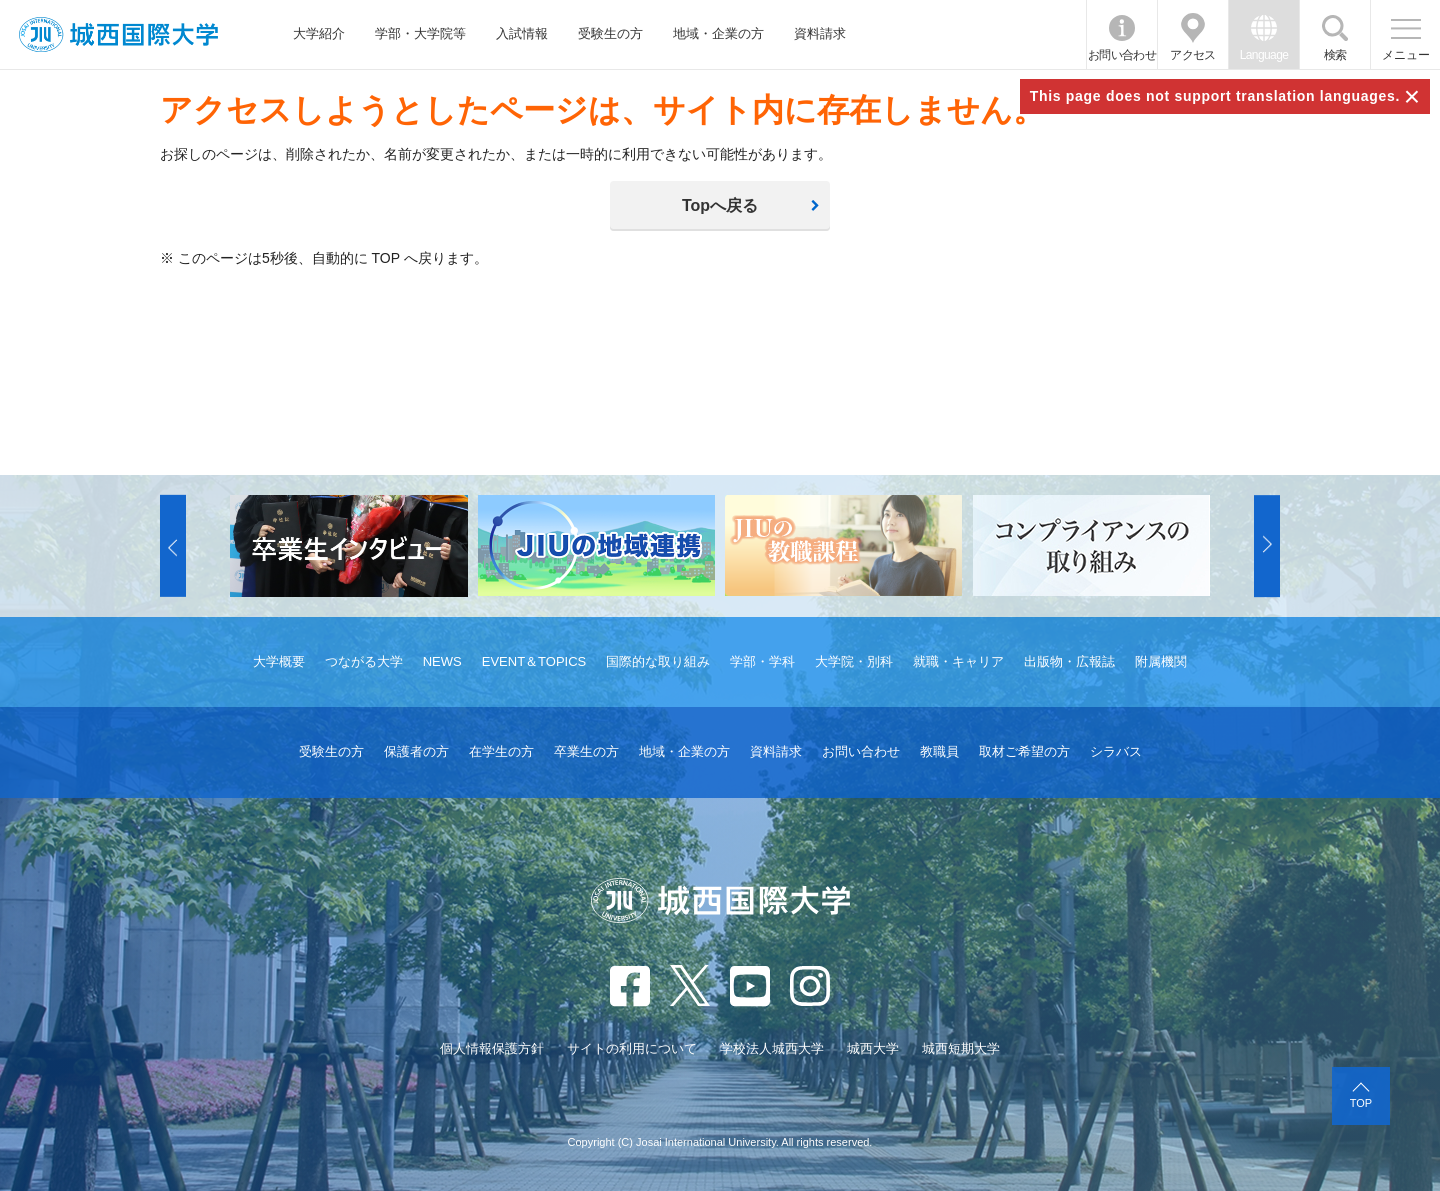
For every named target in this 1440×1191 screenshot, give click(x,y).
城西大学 (873, 1048)
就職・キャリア (958, 661)
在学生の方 (501, 751)
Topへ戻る (720, 205)
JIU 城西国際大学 (118, 34)
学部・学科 (762, 661)
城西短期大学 (961, 1048)
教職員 (939, 751)
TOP (1361, 1103)
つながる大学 (364, 661)
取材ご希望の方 (1024, 751)
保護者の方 (416, 751)
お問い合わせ (1122, 55)
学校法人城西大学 (772, 1048)
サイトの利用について (632, 1048)
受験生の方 (610, 33)
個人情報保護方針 (492, 1048)
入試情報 (522, 33)
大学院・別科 (854, 661)
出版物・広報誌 (1069, 661)
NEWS (442, 661)
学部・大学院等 (420, 33)
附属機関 (1161, 661)
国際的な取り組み (658, 661)
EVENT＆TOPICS (534, 661)
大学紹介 (319, 33)
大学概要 (279, 661)
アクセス (1193, 55)
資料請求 (820, 33)
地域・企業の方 (718, 33)
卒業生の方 (586, 751)
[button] (173, 546)
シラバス (1116, 751)
